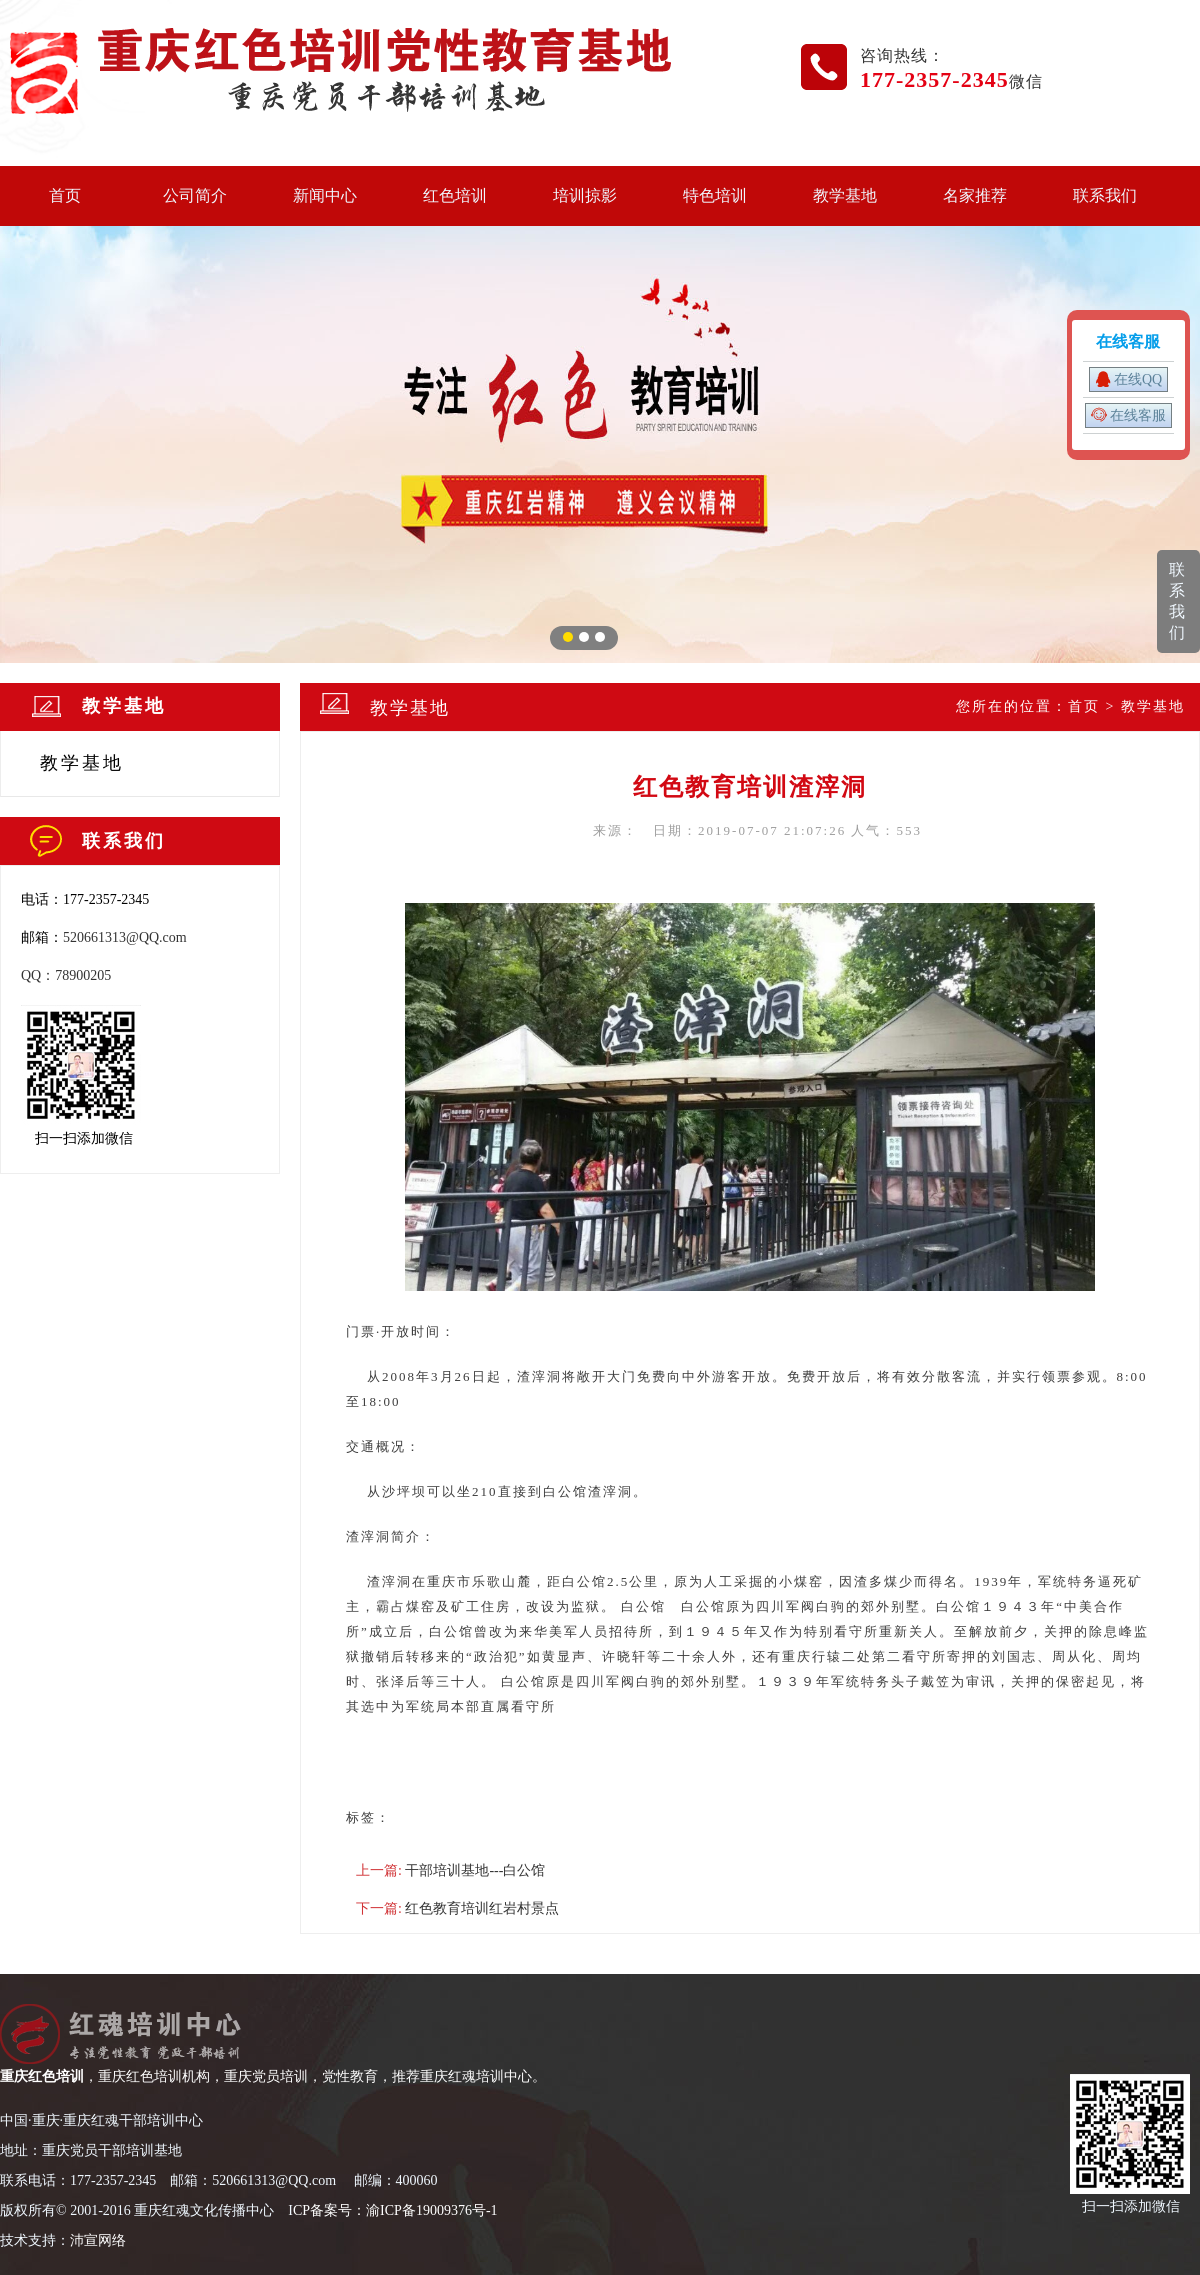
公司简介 (195, 195)
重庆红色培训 (42, 2076)
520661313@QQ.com (125, 937)
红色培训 (455, 195)
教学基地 (845, 195)
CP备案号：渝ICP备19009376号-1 (395, 2210)
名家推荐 (975, 195)
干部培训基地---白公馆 (475, 1870)
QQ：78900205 (66, 975)
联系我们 (1105, 195)
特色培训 (715, 195)
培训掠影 (585, 195)
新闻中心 (325, 195)
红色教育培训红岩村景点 (482, 1908)
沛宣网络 (98, 2240)
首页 (65, 195)
